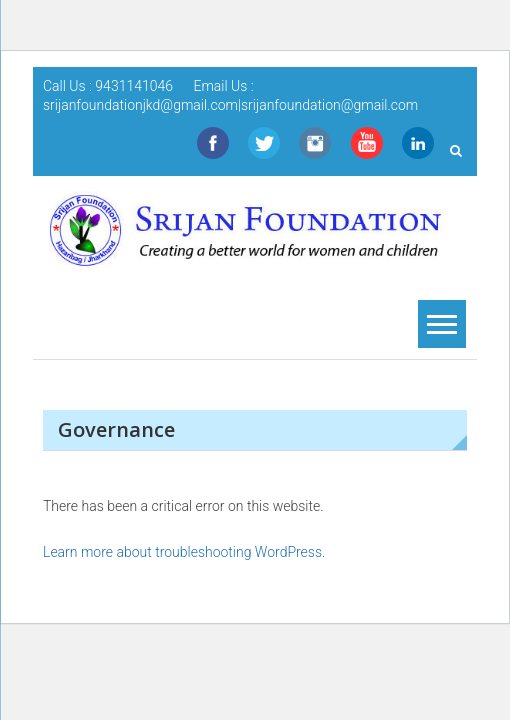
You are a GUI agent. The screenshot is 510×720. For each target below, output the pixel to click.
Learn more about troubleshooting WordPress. (184, 552)
